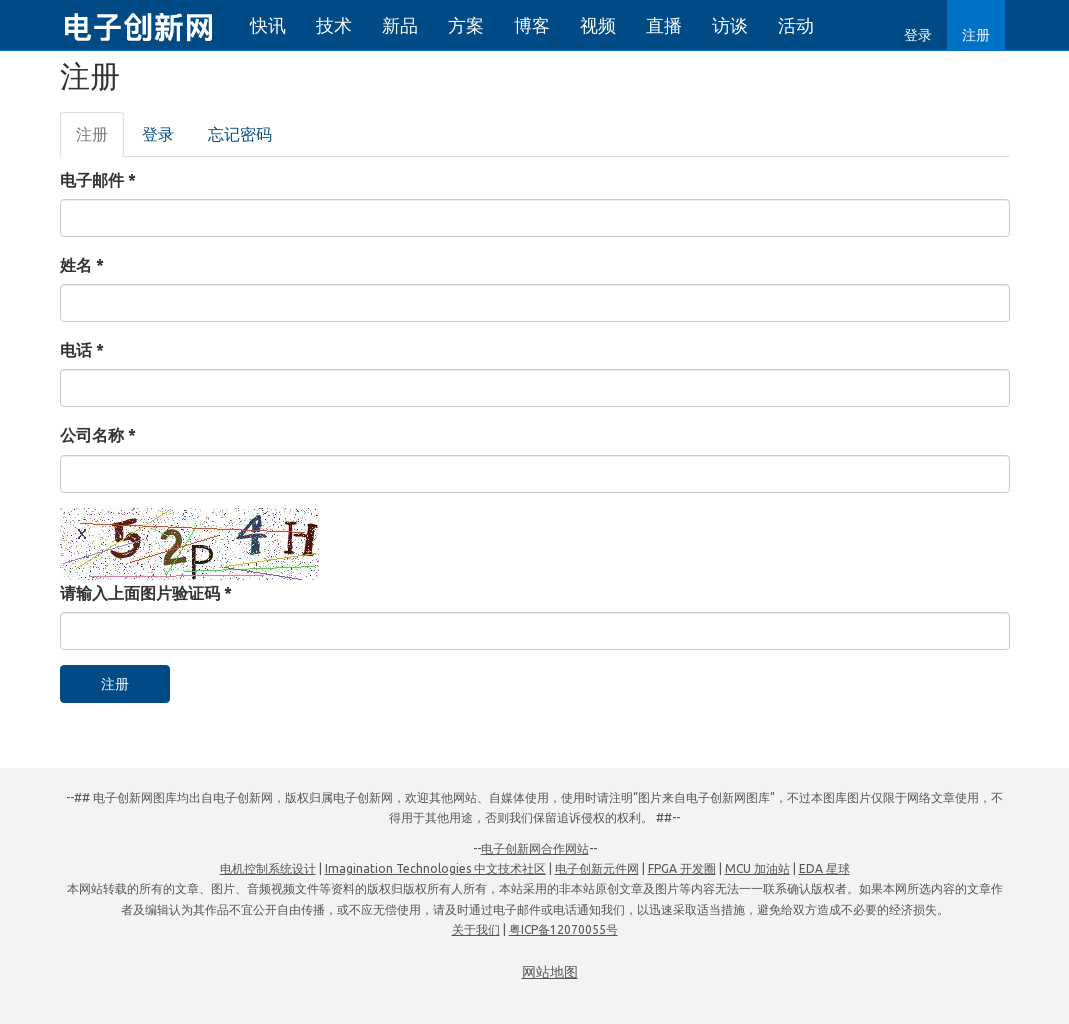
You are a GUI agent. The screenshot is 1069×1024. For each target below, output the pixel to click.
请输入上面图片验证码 (146, 593)
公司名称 (98, 435)
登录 (918, 35)
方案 (466, 25)
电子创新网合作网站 (535, 848)
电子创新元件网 (597, 868)
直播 (664, 25)
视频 (598, 25)
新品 (400, 25)
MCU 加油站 (757, 868)
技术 (334, 25)
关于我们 (476, 929)
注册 (976, 35)
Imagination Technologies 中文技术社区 (435, 868)
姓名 (82, 265)
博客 (532, 25)
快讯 (268, 25)
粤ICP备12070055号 (563, 929)
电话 (82, 350)
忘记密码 (240, 134)
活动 (796, 25)
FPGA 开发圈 (682, 868)
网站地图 (550, 972)
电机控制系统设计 (268, 868)
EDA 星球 (824, 868)
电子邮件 (98, 180)
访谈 (730, 25)
